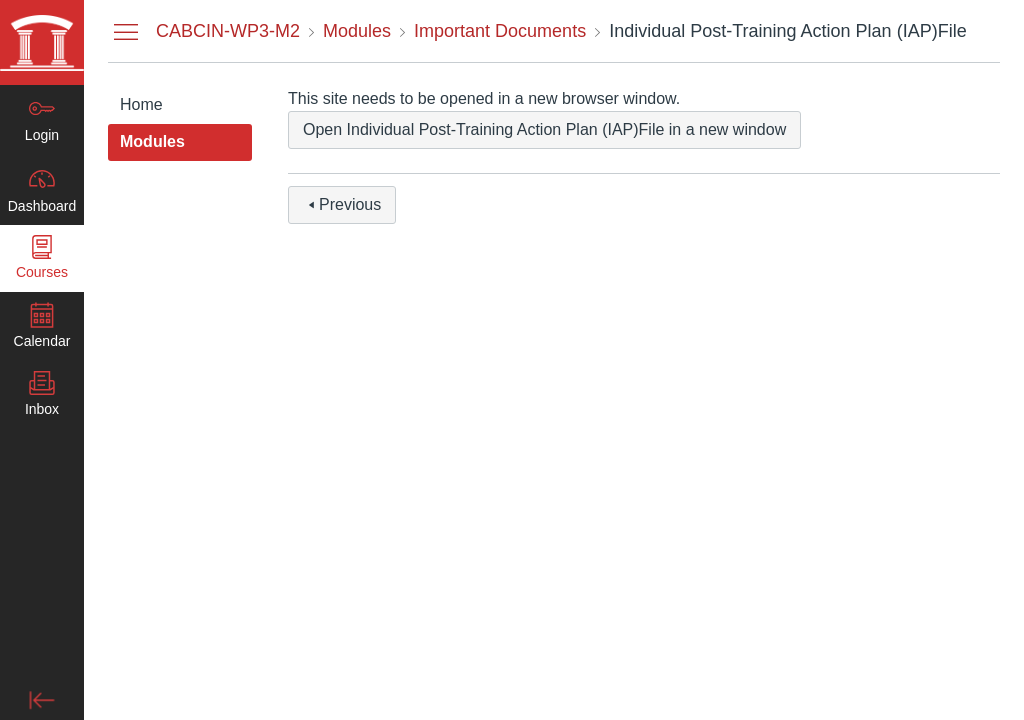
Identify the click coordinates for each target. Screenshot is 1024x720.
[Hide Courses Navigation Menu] (126, 31)
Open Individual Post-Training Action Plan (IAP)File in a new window (544, 129)
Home (141, 104)
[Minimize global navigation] (42, 700)
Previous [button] (342, 204)
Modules (152, 141)
